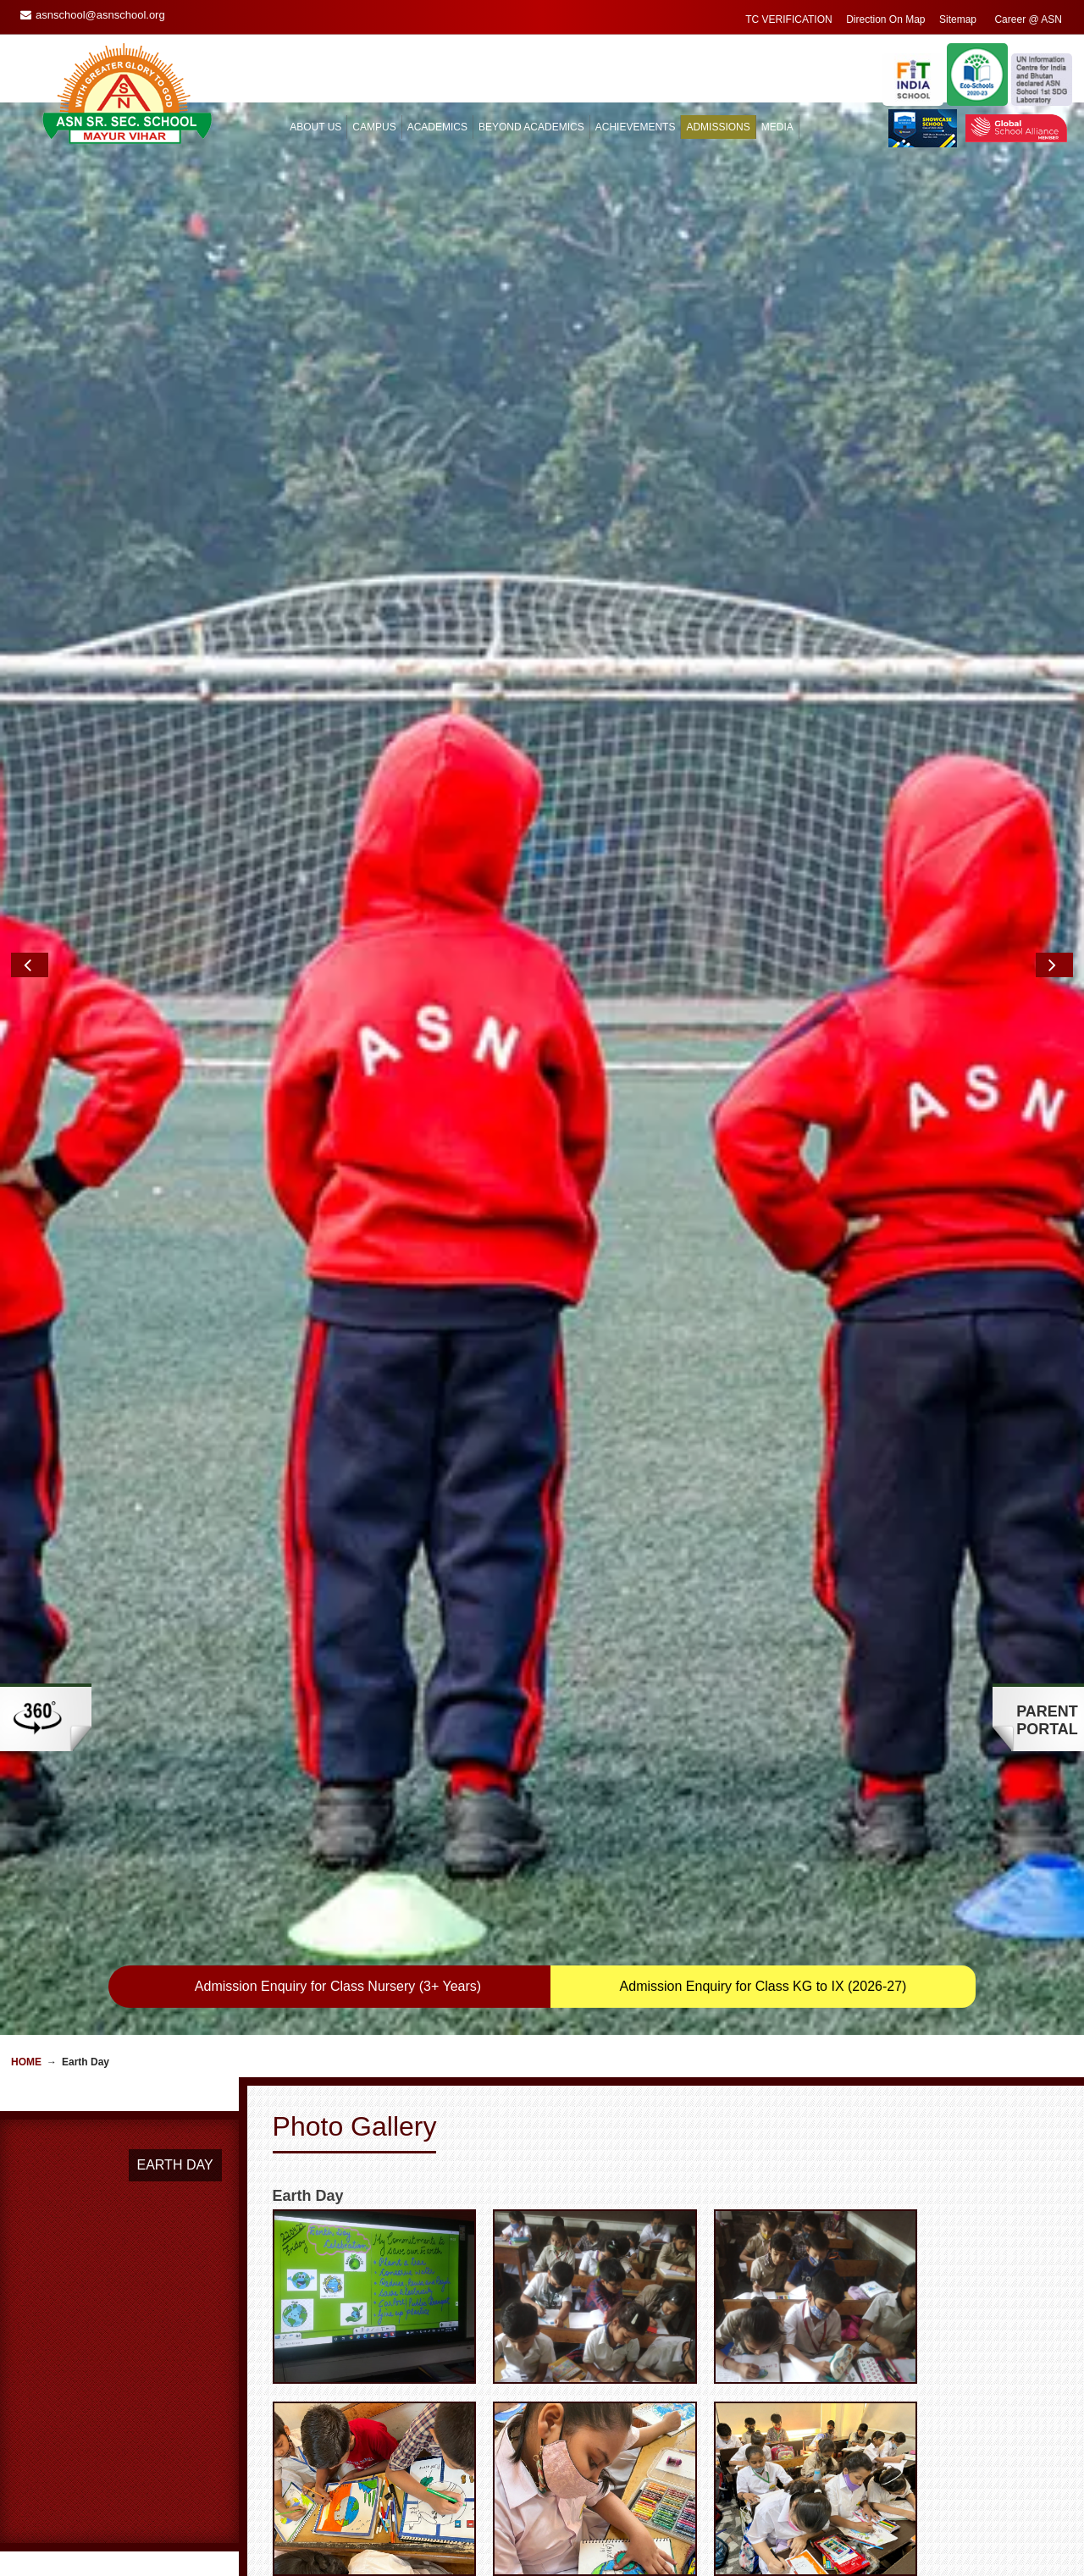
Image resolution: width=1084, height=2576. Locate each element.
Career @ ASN (1028, 19)
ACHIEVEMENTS (635, 127)
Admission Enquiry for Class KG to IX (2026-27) (763, 1986)
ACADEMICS (437, 127)
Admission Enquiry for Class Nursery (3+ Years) (338, 1986)
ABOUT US (315, 127)
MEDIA (777, 127)
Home (26, 2062)
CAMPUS (373, 127)
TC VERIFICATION (788, 19)
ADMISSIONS (717, 127)
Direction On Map (885, 19)
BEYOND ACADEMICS (531, 127)
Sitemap (957, 19)
